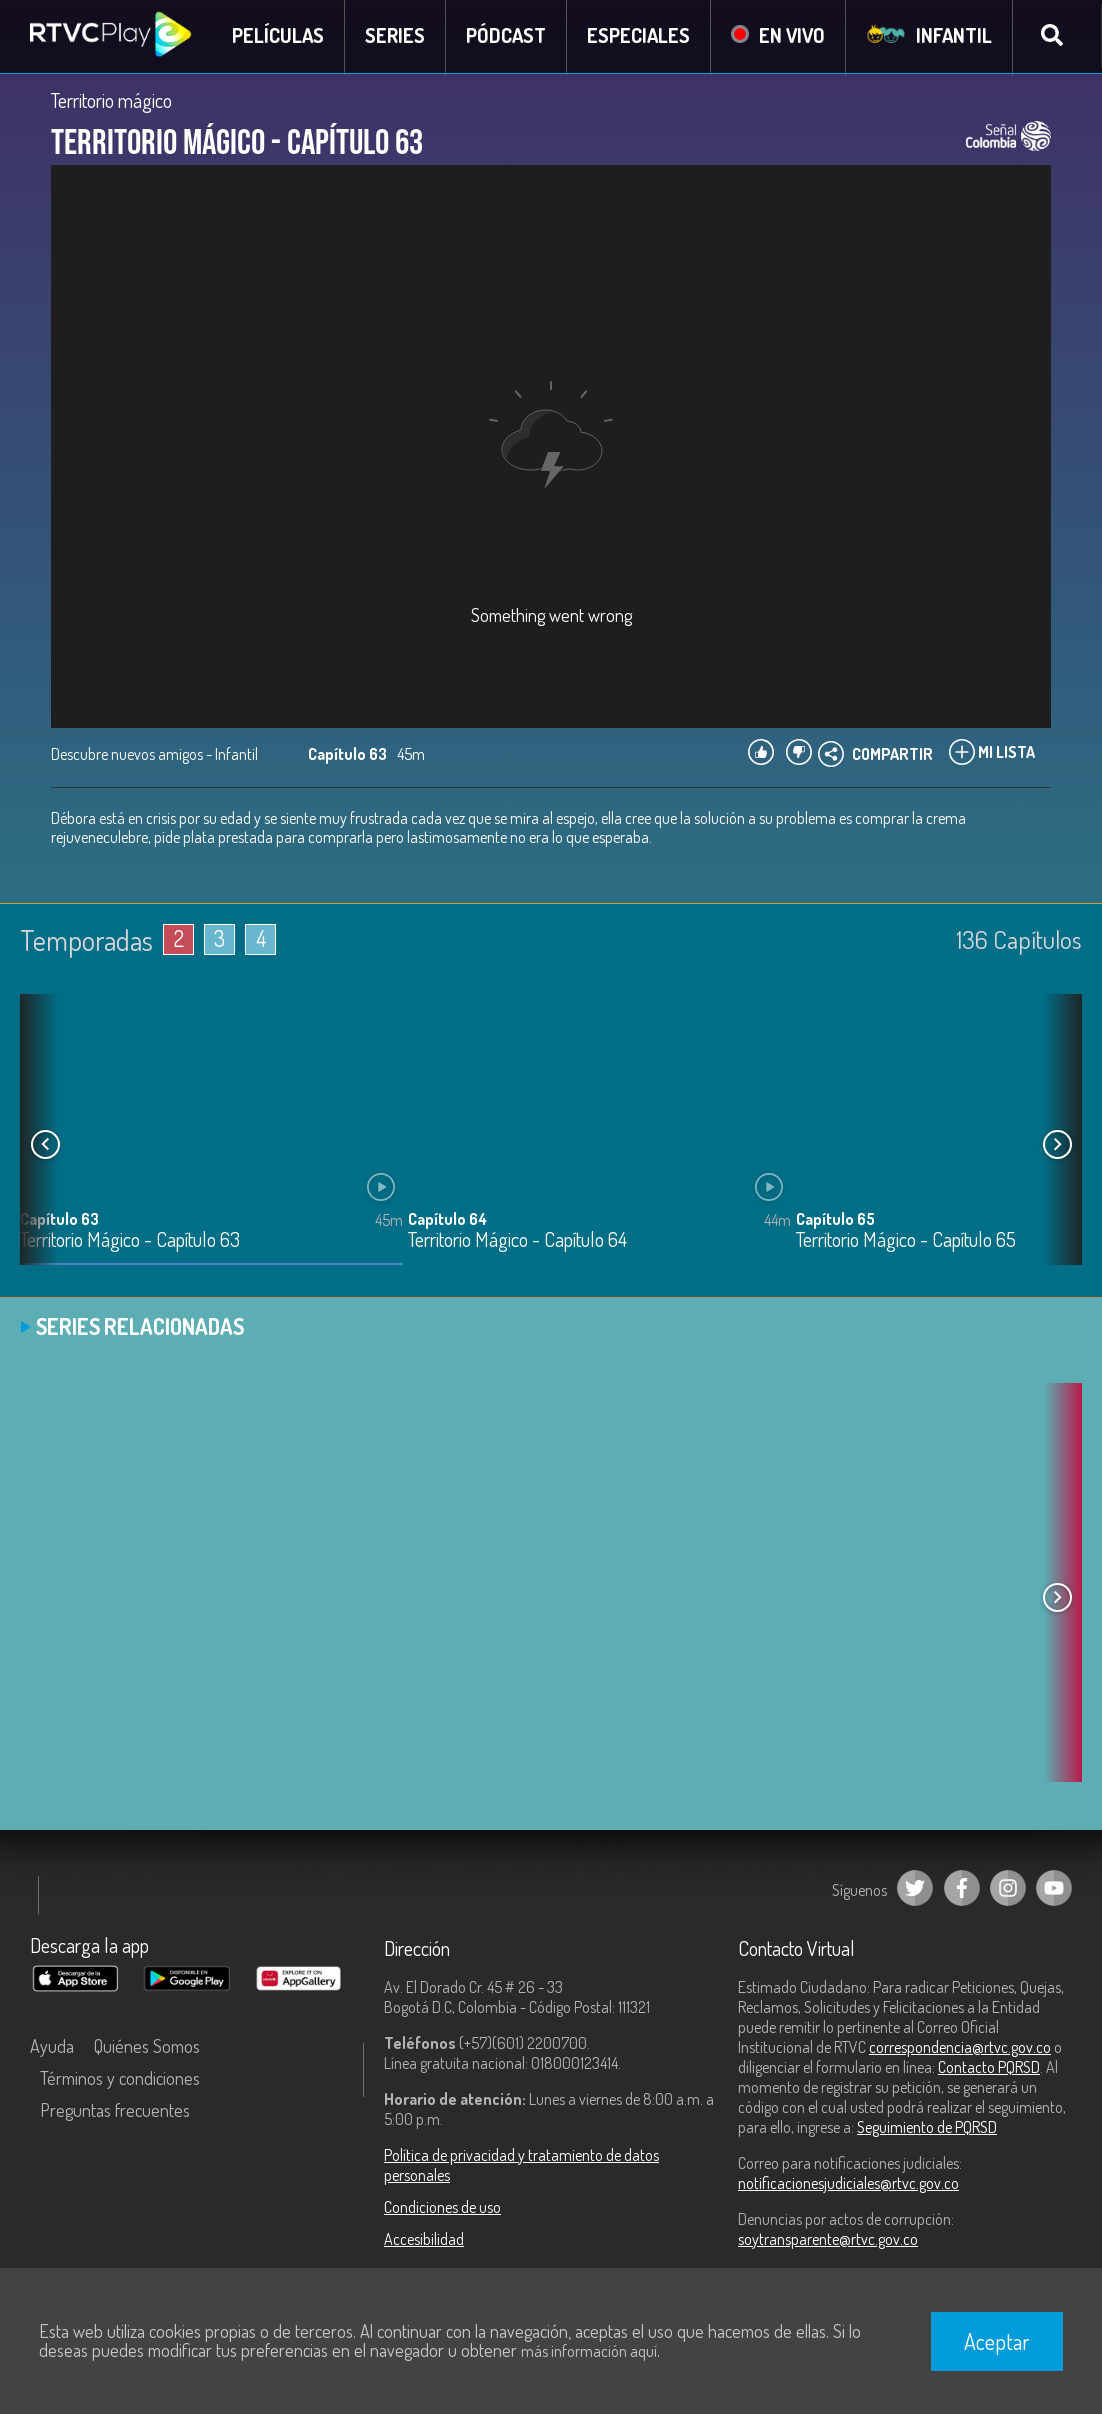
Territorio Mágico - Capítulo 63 (130, 1242)
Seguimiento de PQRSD (927, 2128)
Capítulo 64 (447, 1221)
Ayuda (52, 2047)
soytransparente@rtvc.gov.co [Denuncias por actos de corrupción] (828, 2240)
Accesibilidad (424, 2240)
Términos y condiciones (120, 2079)
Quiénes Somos (147, 2047)
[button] (1057, 1146)
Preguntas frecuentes (115, 2111)
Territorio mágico (111, 102)
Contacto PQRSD (989, 2068)
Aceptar (997, 2341)
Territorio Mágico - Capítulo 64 (517, 1242)
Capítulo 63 (59, 1221)
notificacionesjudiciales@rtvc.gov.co (848, 2184)
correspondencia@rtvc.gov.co (960, 2048)
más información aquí (589, 2351)
